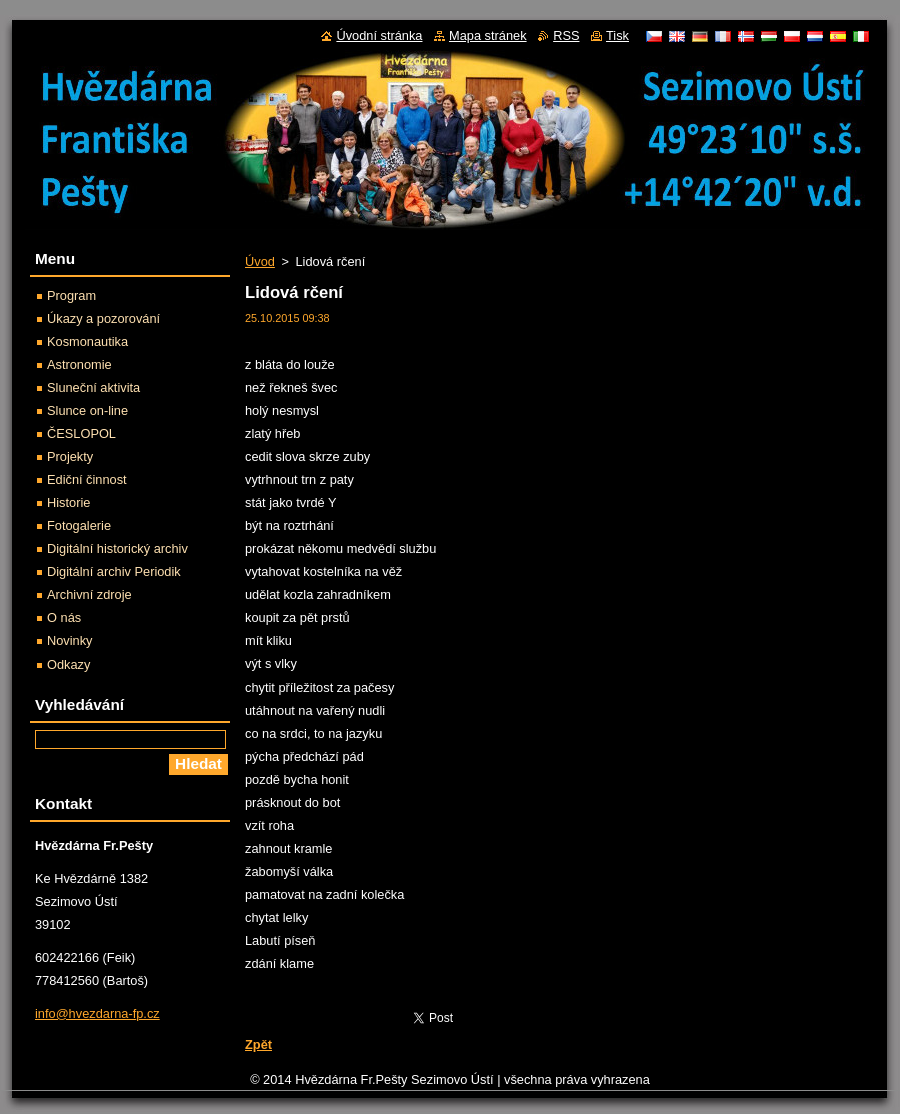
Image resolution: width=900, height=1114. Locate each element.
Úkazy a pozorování (103, 318)
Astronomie (79, 364)
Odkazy (68, 664)
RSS (566, 35)
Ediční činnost (87, 479)
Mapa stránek (488, 35)
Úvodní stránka (379, 35)
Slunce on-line (87, 410)
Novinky (70, 640)
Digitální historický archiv (117, 548)
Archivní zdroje (89, 594)
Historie (68, 502)
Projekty (70, 456)
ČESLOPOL (81, 433)
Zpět (258, 1044)
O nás (64, 617)
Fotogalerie (79, 525)
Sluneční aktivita (93, 387)
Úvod (260, 261)
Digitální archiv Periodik (114, 571)
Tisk (617, 35)
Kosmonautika (87, 341)
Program (71, 295)
